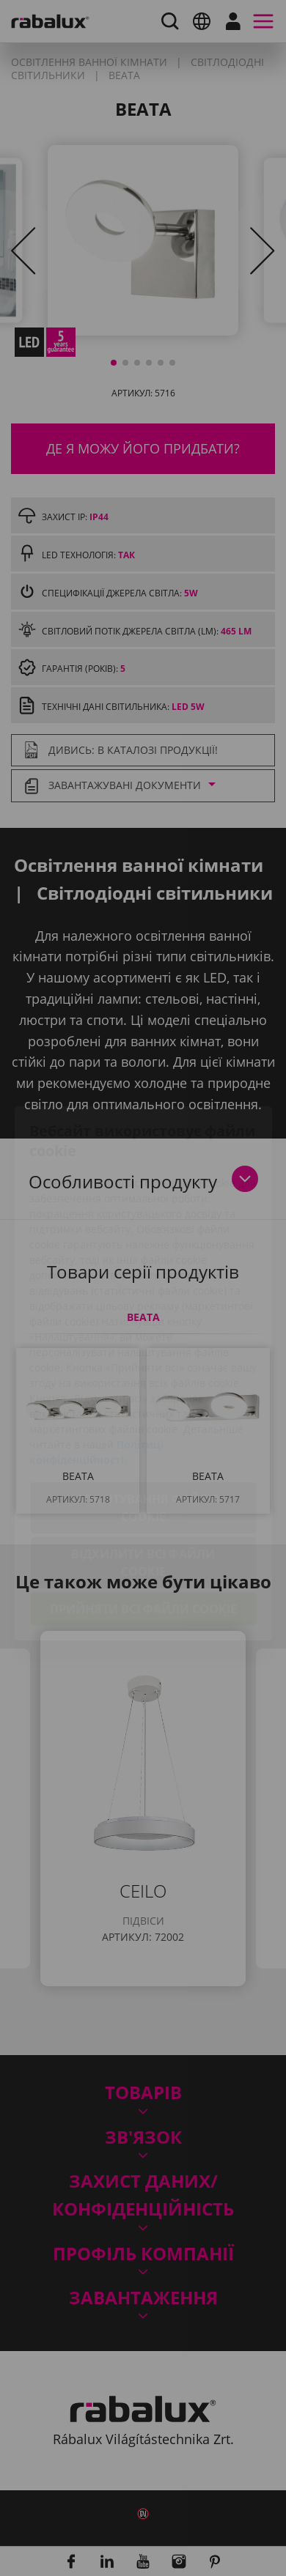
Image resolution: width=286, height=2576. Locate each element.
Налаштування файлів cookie (143, 1424)
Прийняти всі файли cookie (143, 1525)
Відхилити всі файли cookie (143, 1479)
